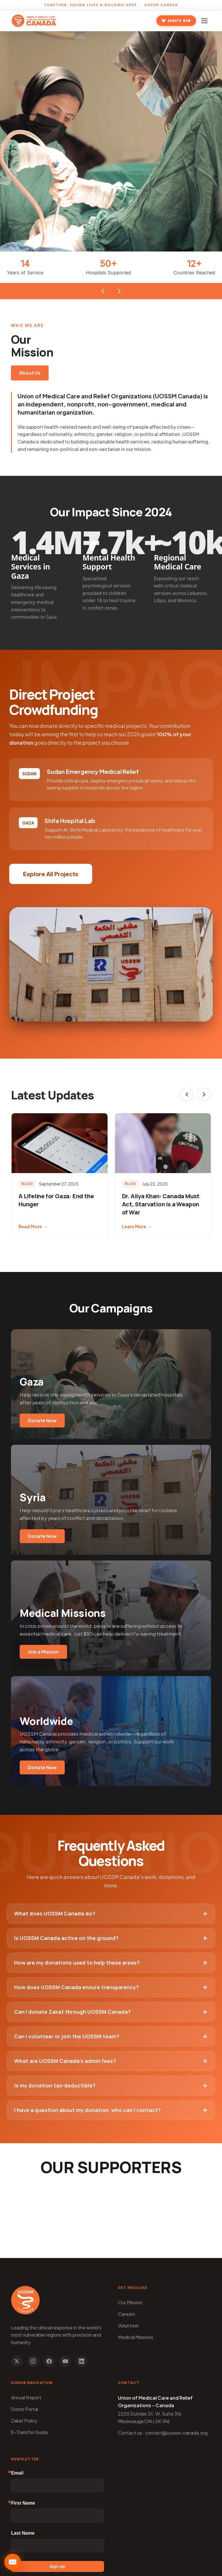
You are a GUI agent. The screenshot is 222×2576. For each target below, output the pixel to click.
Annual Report (26, 2397)
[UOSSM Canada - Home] (34, 20)
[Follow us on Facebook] (49, 2361)
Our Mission (130, 2302)
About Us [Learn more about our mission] (29, 373)
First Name (23, 2503)
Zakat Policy (24, 2421)
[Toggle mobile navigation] (205, 21)
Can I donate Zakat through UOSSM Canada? (111, 2011)
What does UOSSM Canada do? (111, 1913)
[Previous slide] (187, 1094)
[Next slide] (204, 1094)
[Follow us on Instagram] (33, 2361)
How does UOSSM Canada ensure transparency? (111, 1987)
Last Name (22, 2533)
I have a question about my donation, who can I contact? (111, 2110)
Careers (126, 2314)
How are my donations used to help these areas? (111, 1962)
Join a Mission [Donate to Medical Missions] (43, 1652)
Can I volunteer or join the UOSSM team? (111, 2036)
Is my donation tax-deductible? (111, 2085)
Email (17, 2473)
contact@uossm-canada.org (176, 2433)
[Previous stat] (103, 291)
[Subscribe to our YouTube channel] (65, 2361)
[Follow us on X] (17, 2361)
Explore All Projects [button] (50, 873)
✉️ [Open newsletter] (12, 2562)
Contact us (130, 2433)
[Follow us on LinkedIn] (81, 2361)
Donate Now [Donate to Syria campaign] (42, 1536)
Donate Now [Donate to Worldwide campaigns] (42, 1767)
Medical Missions (135, 2337)
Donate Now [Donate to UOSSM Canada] (176, 20)
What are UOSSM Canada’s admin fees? (111, 2060)
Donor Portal (24, 2409)
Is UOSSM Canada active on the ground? (111, 1938)
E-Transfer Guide (29, 2432)
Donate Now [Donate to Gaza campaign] (42, 1420)
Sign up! (57, 2566)
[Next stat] (119, 291)
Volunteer (128, 2325)
